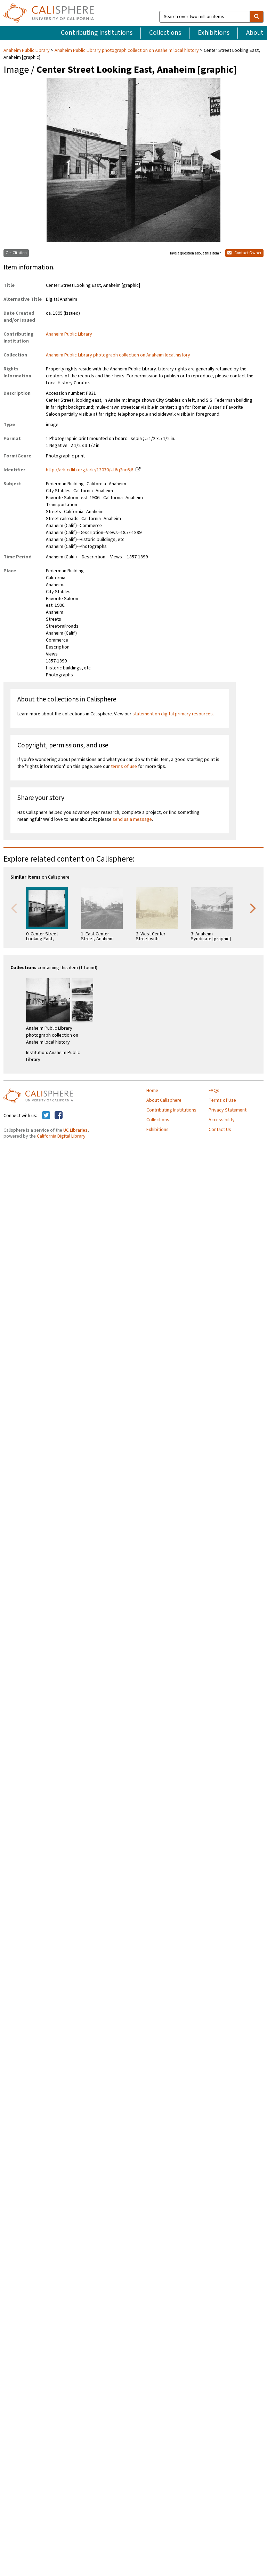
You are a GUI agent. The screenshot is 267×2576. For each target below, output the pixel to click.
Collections (165, 33)
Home (152, 1090)
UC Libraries (75, 1130)
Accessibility (222, 1119)
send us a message (132, 819)
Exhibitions (213, 33)
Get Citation (16, 253)
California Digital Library (61, 1136)
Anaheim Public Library (27, 50)
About (255, 33)
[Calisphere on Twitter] (46, 1115)
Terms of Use (222, 1100)
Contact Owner (244, 253)
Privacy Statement (227, 1110)
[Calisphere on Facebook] (59, 1115)
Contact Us (220, 1129)
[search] (257, 17)
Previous (13, 907)
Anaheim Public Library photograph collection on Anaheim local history (127, 50)
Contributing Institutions (96, 33)
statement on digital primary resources (172, 713)
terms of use (124, 766)
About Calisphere (163, 1100)
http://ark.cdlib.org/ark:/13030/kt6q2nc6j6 (89, 469)
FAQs (214, 1090)
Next (253, 907)
